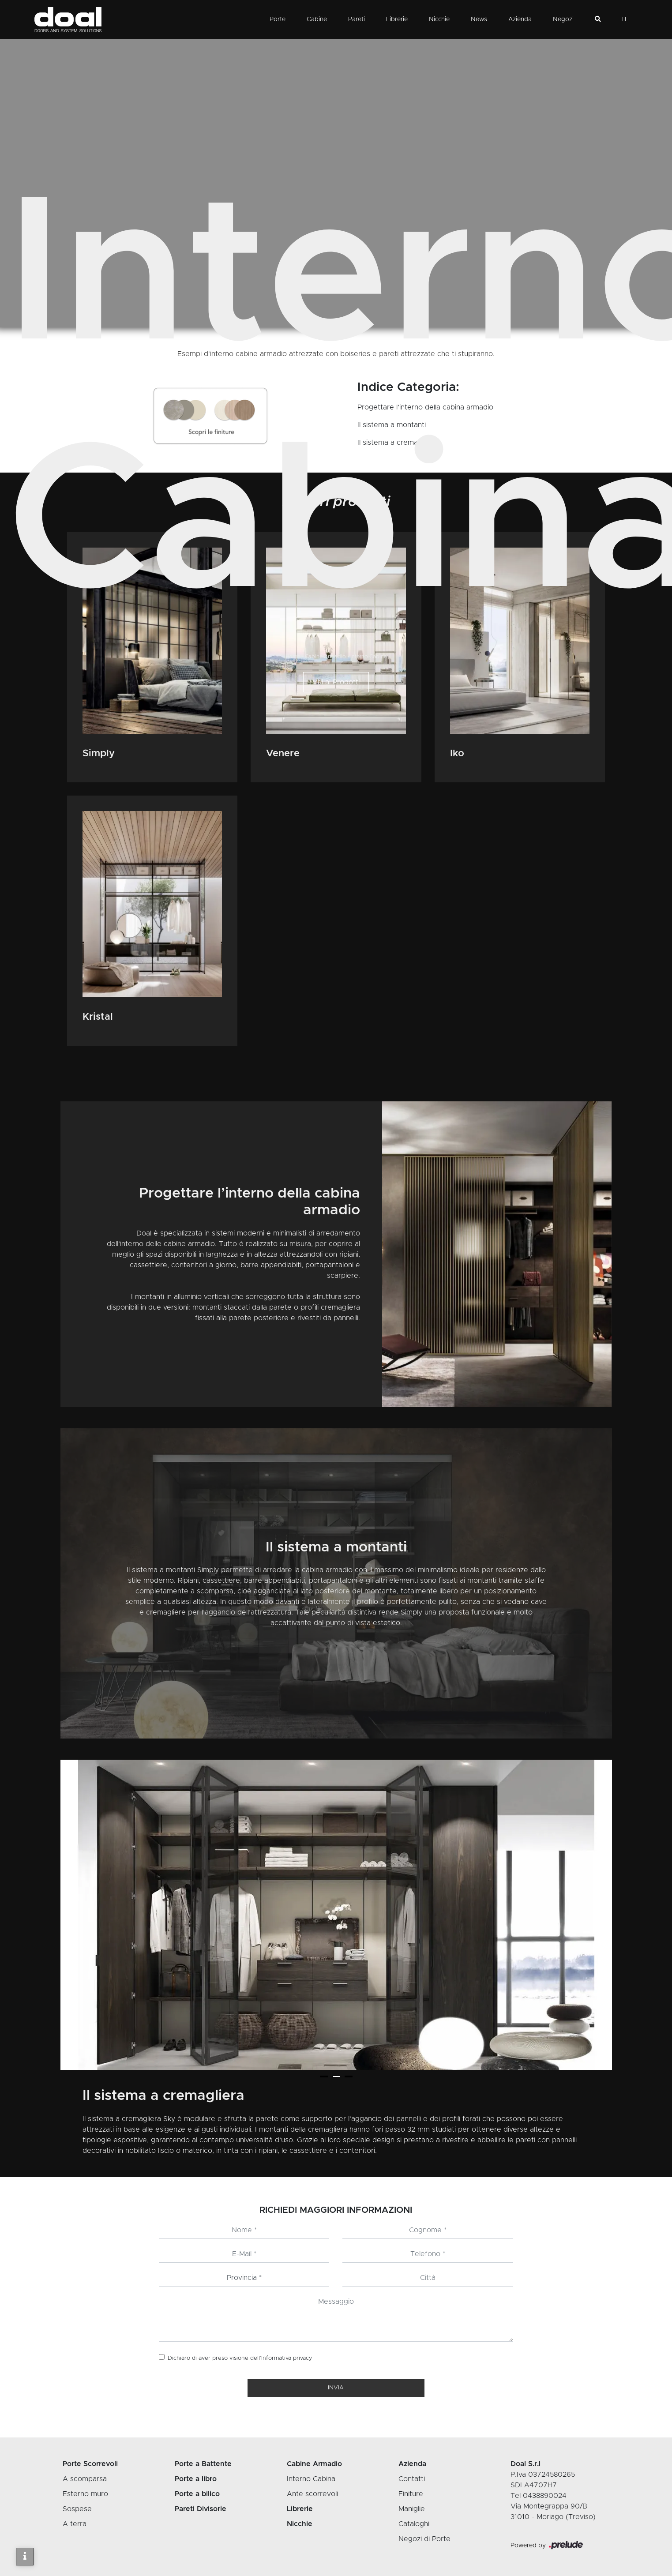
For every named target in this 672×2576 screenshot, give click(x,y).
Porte (277, 19)
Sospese (77, 2508)
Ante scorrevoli (312, 2493)
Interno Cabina (368, 656)
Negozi (563, 19)
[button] (324, 2076)
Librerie (397, 19)
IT (624, 19)
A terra (74, 2523)
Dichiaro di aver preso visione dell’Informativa (240, 2358)
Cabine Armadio (325, 656)
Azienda (520, 19)
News (479, 19)
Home (292, 656)
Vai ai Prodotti (336, 682)
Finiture (410, 2493)
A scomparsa (85, 2478)
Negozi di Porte (424, 2538)
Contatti (411, 2478)
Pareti (356, 19)
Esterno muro (85, 2493)
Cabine (317, 19)
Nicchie (439, 19)
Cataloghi (413, 2523)
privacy (302, 2358)
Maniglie (411, 2508)
